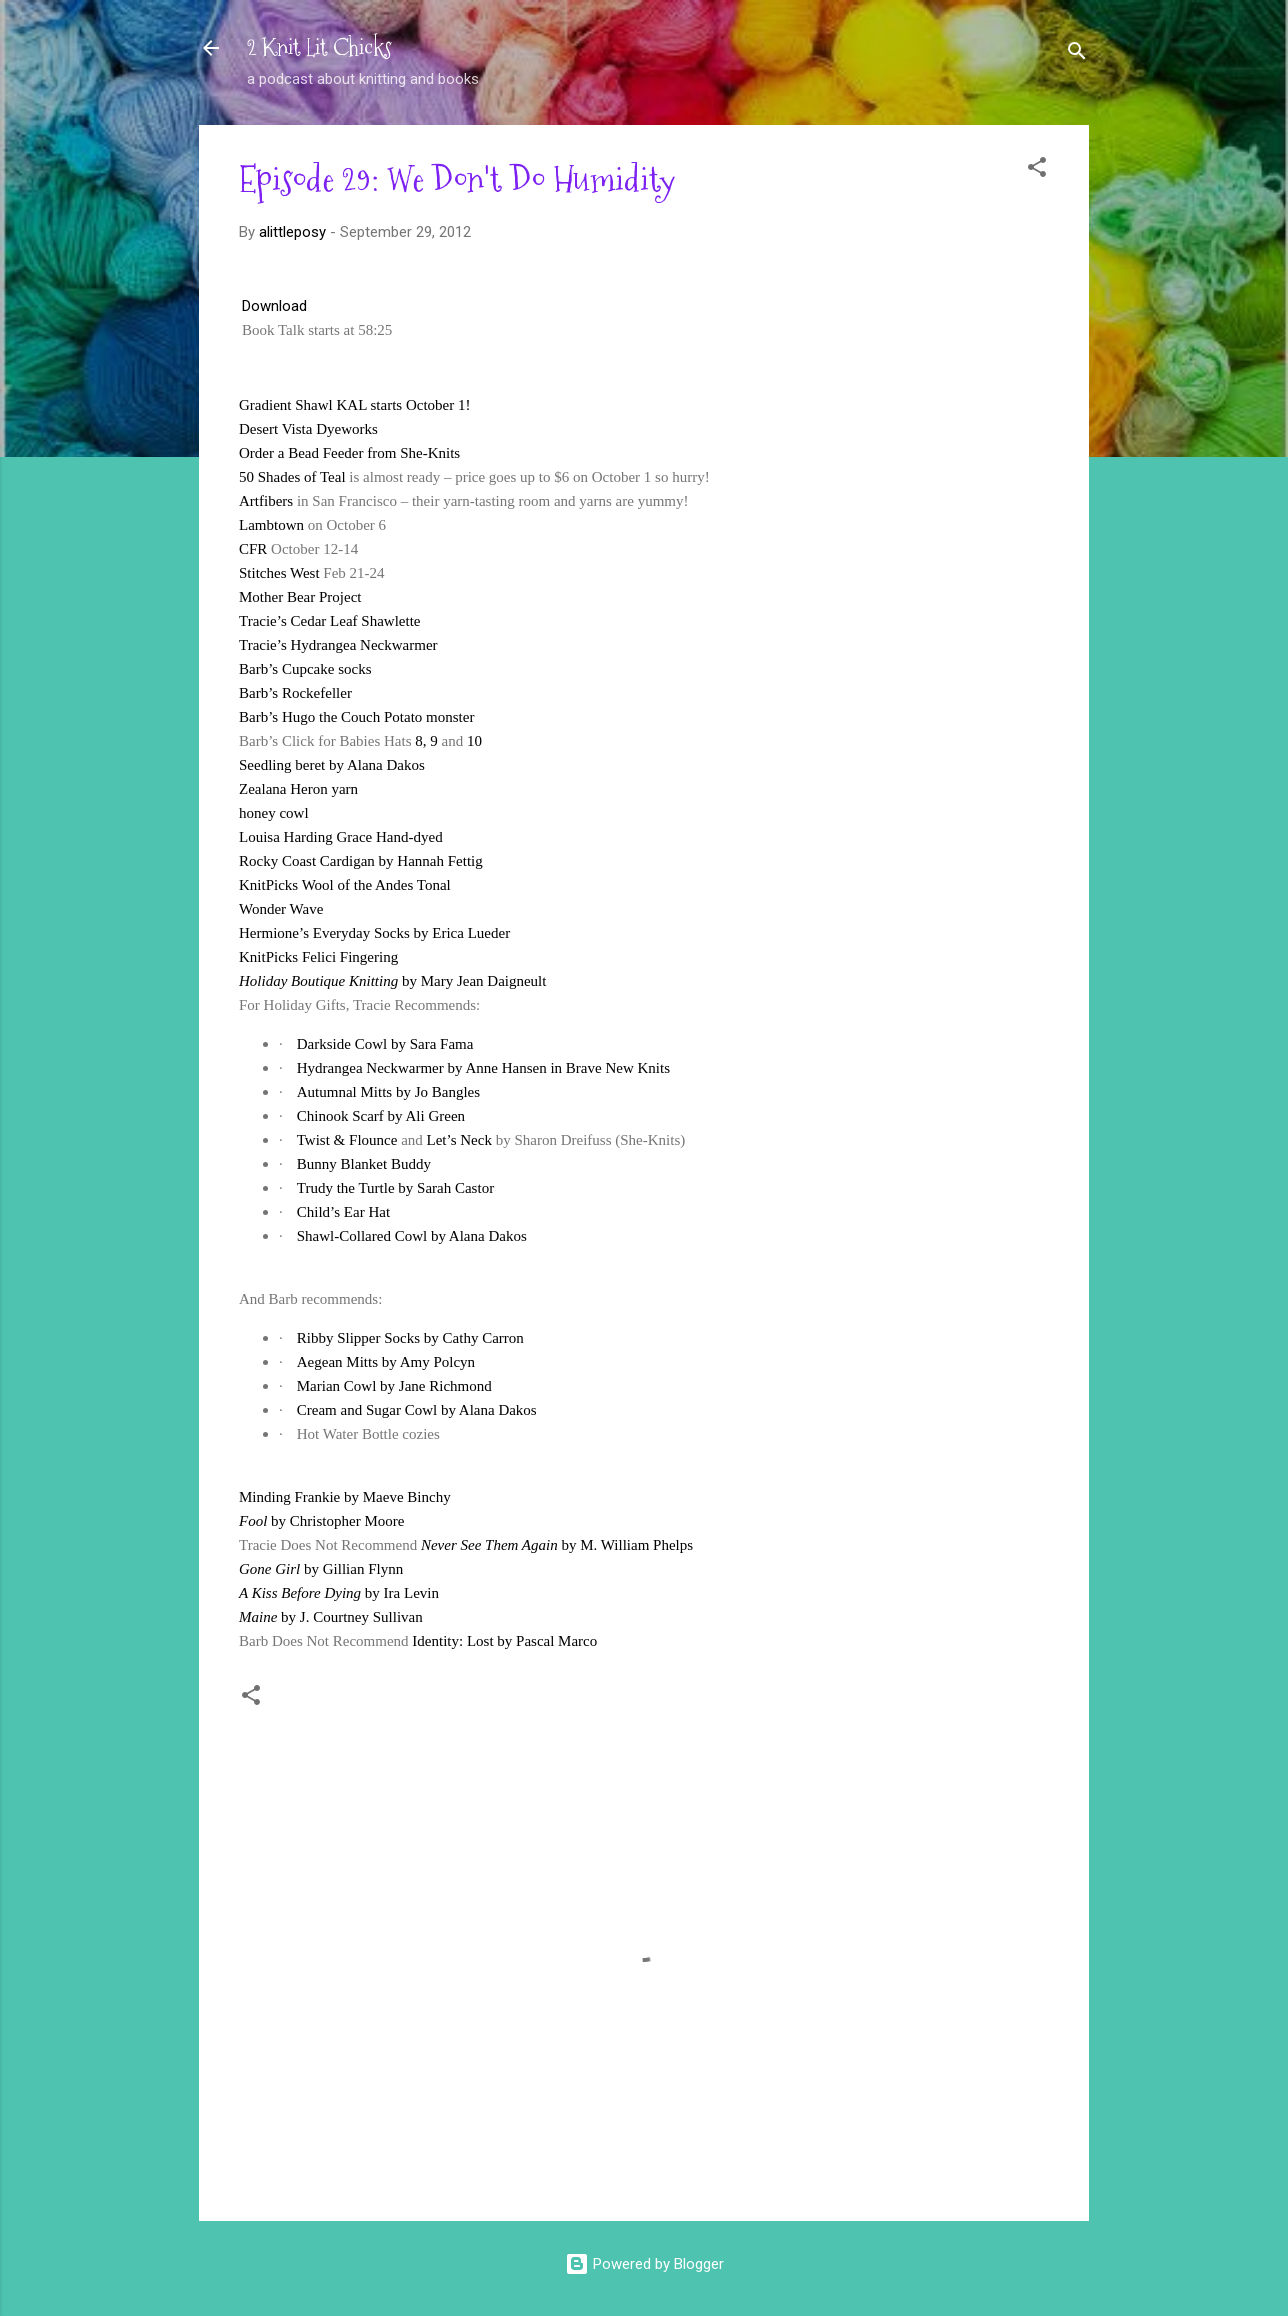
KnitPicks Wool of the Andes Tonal (345, 885)
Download (274, 306)
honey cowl (274, 813)
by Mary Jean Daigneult (392, 981)
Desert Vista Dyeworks (308, 429)
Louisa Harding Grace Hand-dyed (341, 837)
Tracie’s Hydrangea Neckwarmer (338, 645)
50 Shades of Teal (292, 477)
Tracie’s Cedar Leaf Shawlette (329, 621)
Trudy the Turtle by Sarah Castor (395, 1188)
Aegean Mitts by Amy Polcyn (386, 1362)
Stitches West (279, 573)
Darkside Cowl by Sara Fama (385, 1044)
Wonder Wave (281, 909)
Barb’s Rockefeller (295, 693)
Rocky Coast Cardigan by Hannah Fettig (361, 861)
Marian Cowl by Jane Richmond (394, 1386)
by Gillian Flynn (321, 1569)
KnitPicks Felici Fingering (318, 957)
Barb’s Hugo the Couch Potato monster (356, 717)
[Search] (1077, 54)
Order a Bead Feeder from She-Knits (349, 453)
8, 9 (426, 741)
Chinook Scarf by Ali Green (381, 1116)
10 (474, 741)
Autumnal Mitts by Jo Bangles (388, 1092)
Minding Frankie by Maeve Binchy (345, 1497)
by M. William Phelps (557, 1545)
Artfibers (266, 501)
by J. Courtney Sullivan (331, 1617)
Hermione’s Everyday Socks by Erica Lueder (374, 933)
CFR (253, 549)
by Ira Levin (339, 1593)
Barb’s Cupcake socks (305, 669)
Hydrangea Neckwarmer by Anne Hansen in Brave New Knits (483, 1068)
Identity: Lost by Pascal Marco (504, 1641)
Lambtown (271, 525)
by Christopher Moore (321, 1521)
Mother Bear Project (300, 597)
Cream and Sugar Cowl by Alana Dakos (417, 1410)
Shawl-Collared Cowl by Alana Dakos (412, 1236)
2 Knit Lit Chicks (319, 47)
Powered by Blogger (644, 2264)
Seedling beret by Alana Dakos (332, 765)
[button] (1037, 170)
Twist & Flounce (347, 1140)
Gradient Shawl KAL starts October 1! (354, 405)
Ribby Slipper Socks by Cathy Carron (410, 1338)
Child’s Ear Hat (343, 1212)
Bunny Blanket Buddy (364, 1164)
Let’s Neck (459, 1140)
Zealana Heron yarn (298, 789)
